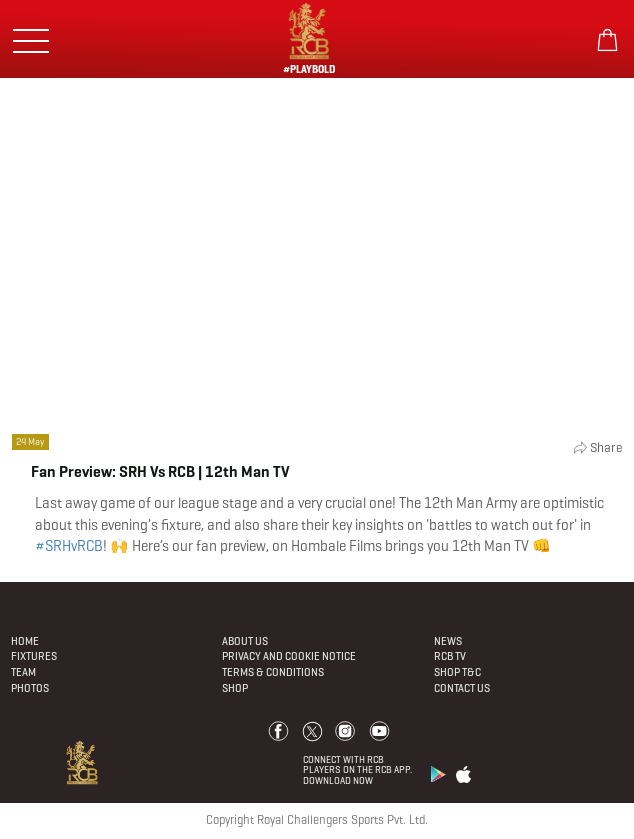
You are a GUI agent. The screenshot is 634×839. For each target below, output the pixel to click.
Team (23, 672)
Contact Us (462, 688)
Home (25, 641)
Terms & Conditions (273, 672)
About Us (245, 641)
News (448, 641)
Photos (30, 688)
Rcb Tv (450, 656)
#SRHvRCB (69, 546)
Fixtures (34, 656)
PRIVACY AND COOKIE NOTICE (289, 656)
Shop (235, 688)
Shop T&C (457, 672)
